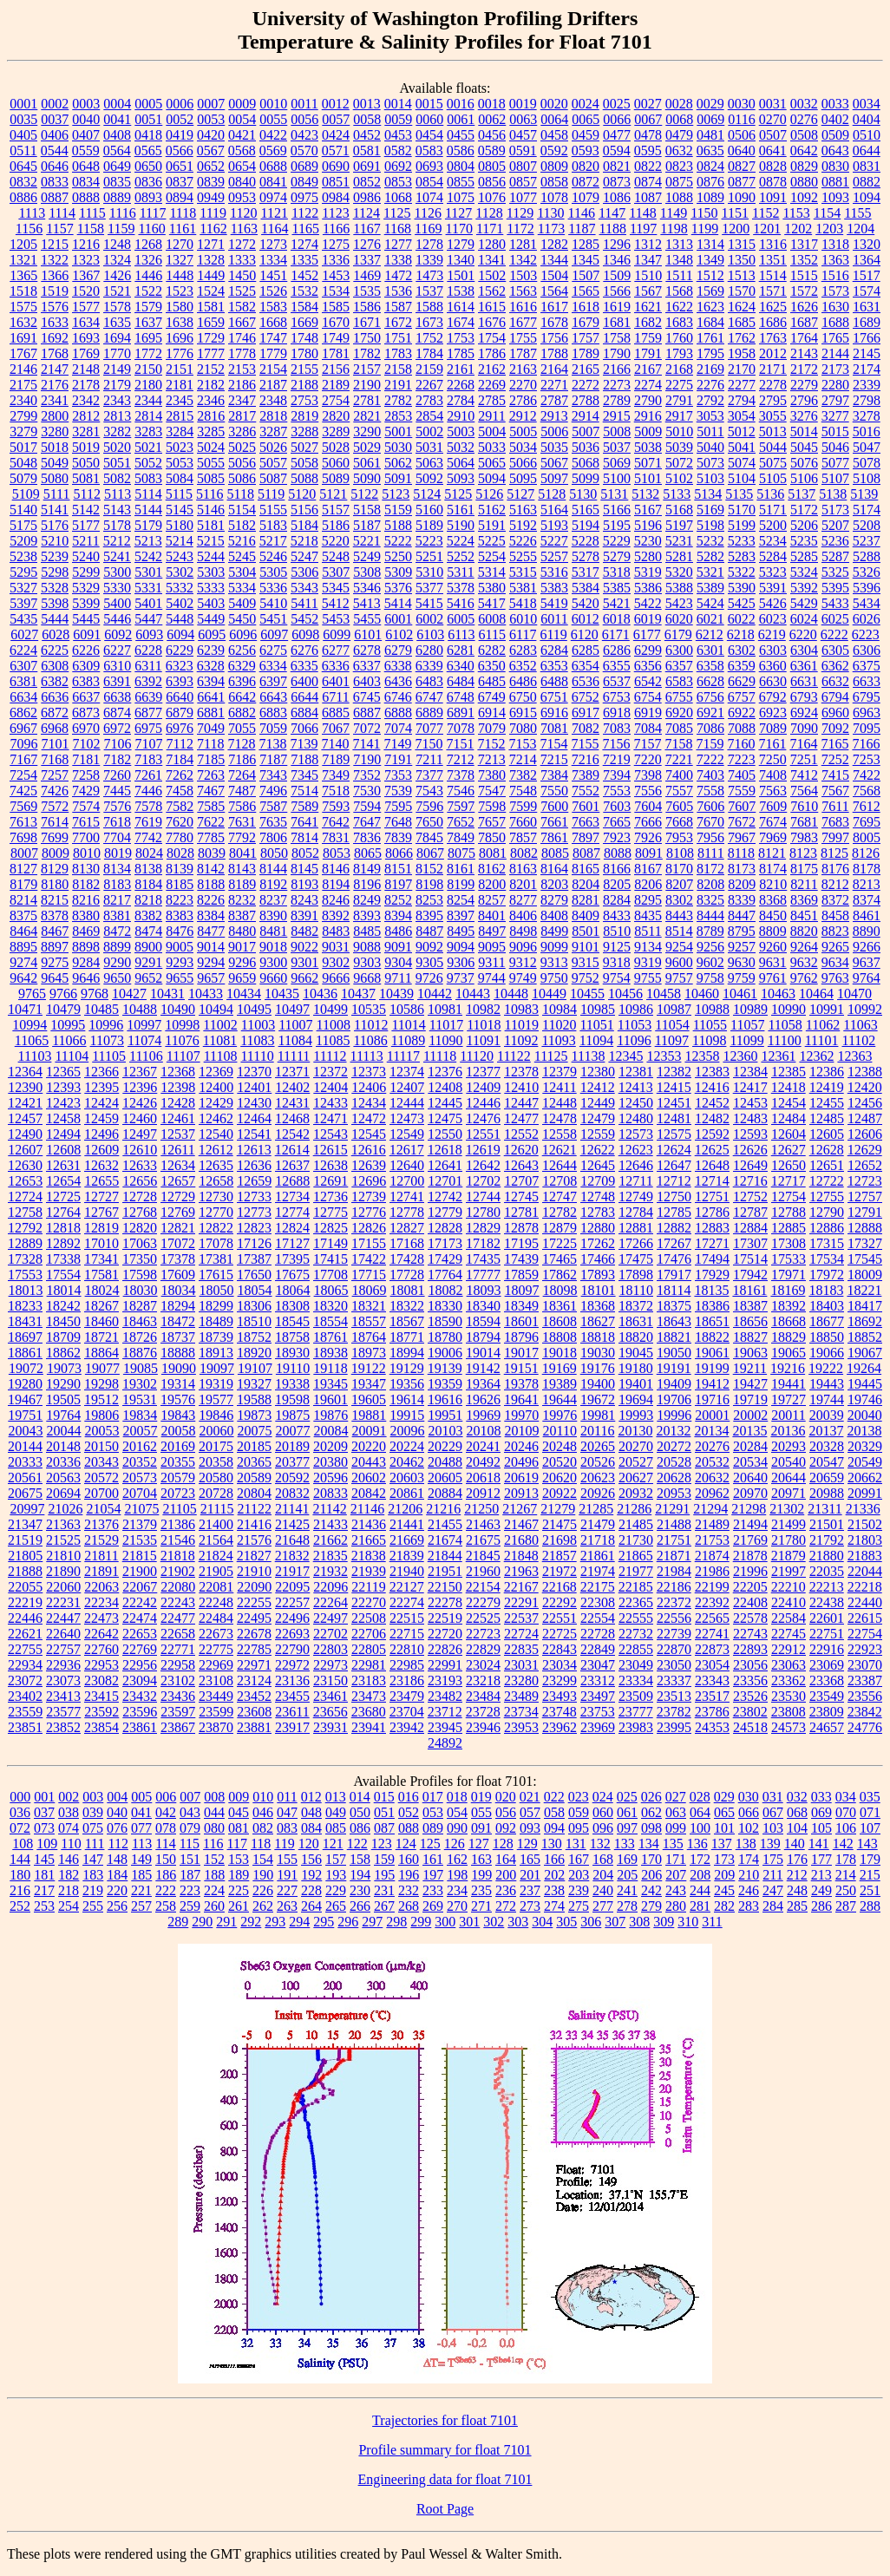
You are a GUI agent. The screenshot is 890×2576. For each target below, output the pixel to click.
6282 (492, 650)
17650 (254, 1274)
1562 (492, 291)
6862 (23, 712)
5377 (429, 587)
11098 (709, 1040)
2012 (773, 353)
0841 (273, 181)
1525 (242, 291)
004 (117, 1796)
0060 (429, 119)
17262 (597, 1243)
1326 (148, 259)
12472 (368, 1118)
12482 (712, 1118)
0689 (304, 166)
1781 (336, 353)
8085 (555, 853)
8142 (211, 868)
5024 (211, 447)
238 (554, 1890)
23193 (445, 1680)
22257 (292, 1602)
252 (20, 1906)
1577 (86, 306)
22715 (406, 1633)
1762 (742, 337)
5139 (864, 494)
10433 (205, 993)
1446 (148, 275)
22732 (635, 1633)
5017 (23, 447)
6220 (803, 634)
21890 (63, 1571)
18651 (712, 1321)
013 (335, 1796)
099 (675, 1828)
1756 (554, 337)
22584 (788, 1618)
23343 (712, 1680)
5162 (492, 509)
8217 (117, 899)
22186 (674, 1586)
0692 (398, 166)
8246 (336, 899)
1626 (804, 306)
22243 (177, 1602)
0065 (585, 119)
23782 (674, 1711)
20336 (63, 1462)
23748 (559, 1711)
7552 (585, 790)
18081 (407, 1290)
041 (141, 1812)
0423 (304, 134)
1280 (492, 244)
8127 (23, 868)
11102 (858, 1040)
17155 (368, 1243)
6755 (679, 697)
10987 (674, 1009)
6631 (804, 681)
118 (261, 1843)
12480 (635, 1118)
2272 (585, 384)
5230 (648, 540)
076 (117, 1828)
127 (478, 1843)
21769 (750, 1540)
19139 (445, 1368)
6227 (117, 650)
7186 (242, 759)
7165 (834, 743)
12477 (521, 1118)
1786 (492, 353)
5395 (835, 587)
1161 (182, 228)
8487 (429, 931)
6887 (367, 712)
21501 (826, 1524)
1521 (117, 291)
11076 (182, 1040)
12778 (406, 1212)
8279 (554, 899)
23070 (864, 1664)
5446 (117, 618)
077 (141, 1828)
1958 (742, 353)
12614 (292, 1149)
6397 (273, 681)
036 (20, 1812)
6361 (804, 665)
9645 (55, 978)
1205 (23, 244)
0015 (429, 103)
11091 (484, 1040)
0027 (648, 103)
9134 (648, 946)
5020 (117, 447)
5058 (304, 462)
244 (700, 1890)
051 (384, 1812)
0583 (429, 150)
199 (481, 1874)
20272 (674, 1446)
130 (551, 1843)
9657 (211, 978)
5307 (336, 572)
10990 (788, 1009)
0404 (866, 119)
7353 (398, 775)
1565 (585, 291)
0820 (585, 166)
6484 (460, 681)
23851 (25, 1727)
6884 (304, 712)
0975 (304, 197)
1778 (242, 353)
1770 (117, 353)
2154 (273, 369)
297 (372, 1921)
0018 (492, 103)
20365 (254, 1462)
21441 (406, 1524)
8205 (617, 884)
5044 (773, 447)
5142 (86, 509)
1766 (866, 337)
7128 (241, 743)
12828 (445, 1227)
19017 (521, 1352)
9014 (211, 946)
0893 (148, 197)
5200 (773, 525)
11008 (333, 1024)
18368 (597, 1305)
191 (287, 1874)
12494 (63, 1134)
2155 (304, 369)
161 (432, 1859)
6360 (773, 665)
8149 (367, 868)
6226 (86, 650)
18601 (521, 1321)
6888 (398, 712)
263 (287, 1906)
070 (845, 1812)
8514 (679, 931)
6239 (211, 650)
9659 (242, 978)
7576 (117, 806)
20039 (826, 1415)
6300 (679, 650)
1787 (523, 353)
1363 (835, 259)
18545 (292, 1321)
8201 (523, 884)
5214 (179, 540)
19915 (406, 1415)
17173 (445, 1243)
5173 (835, 509)
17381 (216, 1259)
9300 (273, 962)
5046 (835, 447)
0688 (273, 166)
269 (432, 1906)
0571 (336, 150)
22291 (521, 1602)
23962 (559, 1727)
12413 (635, 1087)
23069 (826, 1664)
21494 (750, 1524)
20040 (864, 1415)
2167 (648, 369)
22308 (597, 1602)
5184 (304, 525)
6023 (773, 618)
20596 (330, 1477)
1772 (148, 353)
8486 (398, 931)
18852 (864, 1337)
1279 (460, 244)
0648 (86, 166)
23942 (406, 1727)
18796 (521, 1337)
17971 (788, 1274)
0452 (367, 134)
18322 (406, 1305)
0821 (617, 166)
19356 (406, 1383)
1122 (304, 213)
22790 (292, 1649)
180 (20, 1874)
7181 (86, 759)
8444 (710, 915)
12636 (254, 1165)
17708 (330, 1274)
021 (530, 1796)
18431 (25, 1321)
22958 (177, 1664)
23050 (674, 1664)
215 (870, 1874)
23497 (597, 1696)
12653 (25, 1181)
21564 (216, 1540)
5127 (520, 494)
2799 (23, 416)
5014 (804, 431)
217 (44, 1890)
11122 (514, 1056)
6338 (398, 665)
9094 (460, 946)
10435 (282, 993)
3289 (336, 431)
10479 (63, 1009)
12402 (292, 1087)
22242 (139, 1602)
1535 (367, 291)
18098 (560, 1290)
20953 (674, 1493)
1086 (617, 197)
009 (238, 1796)
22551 (559, 1618)
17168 (406, 1243)
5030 (398, 447)
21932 (330, 1571)
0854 (429, 181)
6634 (23, 697)
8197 (398, 884)
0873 (617, 181)
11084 (295, 1040)
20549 (864, 1462)
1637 (148, 322)
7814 (304, 837)
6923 (773, 712)
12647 (674, 1165)
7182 (117, 759)
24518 (750, 1727)
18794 (483, 1337)
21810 (63, 1555)
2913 (554, 416)
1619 (617, 306)
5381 (523, 587)
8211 (803, 884)
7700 (86, 837)
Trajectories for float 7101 (445, 2420)
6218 (741, 634)
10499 (330, 1009)
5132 (645, 494)
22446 (25, 1618)
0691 (367, 166)
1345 (585, 259)
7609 (773, 806)
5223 (429, 540)
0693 (429, 166)
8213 (866, 884)
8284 (617, 899)
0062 (492, 119)
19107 (255, 1368)
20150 (101, 1446)
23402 (25, 1696)
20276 (712, 1446)
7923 (617, 837)
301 (469, 1921)
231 (384, 1890)
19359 (445, 1383)
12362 (816, 1056)
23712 (445, 1711)
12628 (826, 1149)
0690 (336, 166)
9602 (710, 962)
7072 (367, 728)
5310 (429, 572)
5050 (86, 462)
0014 (398, 103)
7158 (678, 743)
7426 (55, 790)
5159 (398, 509)
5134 (708, 494)
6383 (86, 681)
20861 (406, 1493)
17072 (177, 1243)
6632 (835, 681)
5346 (367, 587)
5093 (460, 478)
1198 (673, 228)
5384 (585, 587)
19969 (483, 1415)
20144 (25, 1446)
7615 (86, 821)
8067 (430, 853)
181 (44, 1874)
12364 (25, 1071)
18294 (177, 1305)
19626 (483, 1399)
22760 (101, 1649)
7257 (55, 775)
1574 (866, 291)
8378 (55, 915)
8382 (148, 915)
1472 (398, 275)
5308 (367, 572)
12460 (139, 1118)
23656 (330, 1711)
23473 (368, 1696)
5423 (679, 603)
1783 (398, 353)
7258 (86, 775)
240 (602, 1890)
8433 (617, 915)
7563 (773, 790)
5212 (117, 540)
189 (238, 1874)
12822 (216, 1227)
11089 (408, 1040)
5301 (148, 572)
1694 (117, 337)
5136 (770, 494)
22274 (406, 1602)
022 (554, 1796)
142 (843, 1843)
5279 (617, 556)
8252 (398, 899)
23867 (177, 1727)
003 (92, 1796)
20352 (139, 1462)
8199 (460, 884)
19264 (864, 1368)
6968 (55, 728)
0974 (273, 197)
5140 (23, 509)
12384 (750, 1071)
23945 (445, 1727)
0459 (585, 134)
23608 (254, 1711)
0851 (336, 181)
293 (275, 1921)
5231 (679, 540)
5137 (801, 494)
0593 (585, 150)
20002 (750, 1415)
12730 (216, 1196)
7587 (273, 806)
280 (675, 1906)
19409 (674, 1383)
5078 (866, 462)
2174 (866, 369)
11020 (559, 1024)
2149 (117, 369)
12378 (521, 1071)
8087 (586, 853)
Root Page (445, 2508)
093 (530, 1828)
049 (335, 1812)
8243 (304, 899)
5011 (710, 431)
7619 (148, 821)
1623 (710, 306)
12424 (101, 1102)
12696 (368, 1181)
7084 (648, 728)
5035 (554, 447)
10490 (177, 1009)
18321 (368, 1305)
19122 (368, 1368)
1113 (31, 213)
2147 (55, 369)
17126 (254, 1243)
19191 (674, 1368)
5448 (179, 618)
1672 (398, 322)
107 (870, 1828)
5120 (302, 494)
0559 (86, 150)
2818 (273, 416)
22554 (597, 1618)
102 (748, 1828)
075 (92, 1828)
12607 (25, 1149)
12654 (63, 1181)
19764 (63, 1415)
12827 (406, 1227)
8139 (179, 868)
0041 (117, 119)
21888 (25, 1571)
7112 (180, 743)
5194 (585, 525)
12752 (750, 1196)
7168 (55, 759)
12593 (750, 1134)
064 (700, 1812)
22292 (559, 1602)
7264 (242, 775)
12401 (254, 1087)
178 (845, 1859)
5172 (804, 509)
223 (190, 1890)
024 (602, 1796)
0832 (23, 181)
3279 (23, 431)
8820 (804, 931)
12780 (483, 1212)
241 (627, 1890)
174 (748, 1859)
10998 (182, 1024)
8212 (835, 884)
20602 (368, 1477)
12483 (750, 1118)
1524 (211, 291)
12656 (139, 1181)
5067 (554, 462)
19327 (254, 1383)
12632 (101, 1165)
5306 (304, 572)
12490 (25, 1134)
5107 (835, 478)
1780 (304, 353)
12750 (674, 1196)
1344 (554, 259)
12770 (216, 1212)
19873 (254, 1415)
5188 (398, 525)
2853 (398, 416)
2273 (617, 384)
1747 (273, 337)
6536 (585, 681)
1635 (117, 322)
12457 (25, 1118)
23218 (483, 1680)
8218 (148, 899)
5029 (367, 447)
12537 (177, 1134)
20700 (101, 1493)
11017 (446, 1024)
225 (238, 1890)
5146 (211, 509)
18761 (330, 1337)
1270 (179, 244)
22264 (330, 1602)
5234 (773, 540)
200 (505, 1874)
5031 (429, 447)
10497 (292, 1009)
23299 (559, 1680)
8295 (648, 899)
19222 (825, 1368)
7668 (679, 821)
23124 (254, 1680)
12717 (788, 1181)
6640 (179, 697)
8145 (304, 868)
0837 (179, 181)
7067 (336, 728)
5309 (398, 572)
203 (578, 1874)
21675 (483, 1540)
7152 (491, 743)
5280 (648, 556)
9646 (86, 978)
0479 (679, 134)
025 (627, 1796)
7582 (179, 806)
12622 (597, 1149)
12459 (101, 1118)
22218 (864, 1586)
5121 (333, 494)
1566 (617, 291)
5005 (523, 431)
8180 (55, 884)
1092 (804, 197)
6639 (148, 697)
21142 (329, 1508)
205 (627, 1874)
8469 (86, 931)
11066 (69, 1040)
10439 (396, 993)
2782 (398, 400)
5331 (148, 587)
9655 (179, 978)
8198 (429, 884)
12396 (139, 1087)
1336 (336, 259)
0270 (773, 119)
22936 (63, 1664)
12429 (216, 1102)
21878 (750, 1555)
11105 (109, 1056)
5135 (739, 494)
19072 (26, 1368)
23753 (597, 1711)
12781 (521, 1212)
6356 (648, 665)
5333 (211, 587)
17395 (292, 1259)
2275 (679, 384)
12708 (559, 1181)
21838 (368, 1555)
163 (481, 1859)
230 (360, 1890)
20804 (254, 1493)
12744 (483, 1196)
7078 (460, 728)
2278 (773, 384)
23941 (368, 1727)
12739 (368, 1196)
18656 (750, 1321)
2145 (866, 353)
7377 (429, 775)
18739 (216, 1337)
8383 (179, 915)
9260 (773, 946)
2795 (773, 400)
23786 (712, 1711)
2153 (242, 369)
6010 (523, 618)
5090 (367, 478)
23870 (216, 1727)
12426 (139, 1102)
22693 (292, 1633)
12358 (701, 1056)
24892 (445, 1743)
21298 (748, 1508)
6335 (304, 665)
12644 (559, 1165)
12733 (254, 1196)
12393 (63, 1087)
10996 (105, 1024)
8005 (866, 837)
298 (396, 1921)
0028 (679, 103)
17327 (864, 1243)
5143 (117, 509)
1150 (703, 213)
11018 (484, 1024)
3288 (304, 431)
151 (190, 1859)
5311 (460, 572)
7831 (336, 837)
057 (530, 1812)
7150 (428, 743)
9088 (367, 946)
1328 (211, 259)
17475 (635, 1259)
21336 (863, 1508)
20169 (177, 1446)
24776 (864, 1727)
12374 (406, 1071)
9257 (742, 946)
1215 (55, 244)
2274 (648, 384)
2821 (367, 416)
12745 (521, 1196)
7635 (273, 821)
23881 (254, 1727)
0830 (835, 166)
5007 (585, 431)
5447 (148, 618)
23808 (788, 1711)
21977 (635, 1571)
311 (712, 1921)
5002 (429, 431)
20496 (521, 1462)
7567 (835, 790)
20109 (522, 1430)
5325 (835, 572)
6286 (617, 650)
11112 (329, 1056)
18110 (636, 1290)
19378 (521, 1383)
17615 (216, 1274)
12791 (864, 1212)
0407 (86, 134)
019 (481, 1796)
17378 (177, 1259)
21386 (177, 1524)
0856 (492, 181)
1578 (117, 306)
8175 (804, 868)
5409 (242, 603)
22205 (750, 1586)
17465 (559, 1259)
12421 (25, 1102)
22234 (101, 1602)
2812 (86, 416)
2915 (617, 416)
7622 (211, 821)
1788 (554, 353)
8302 (679, 899)
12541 (254, 1134)
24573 (788, 1727)
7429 (86, 790)
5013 (773, 431)
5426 (773, 603)
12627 (788, 1149)
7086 (710, 728)
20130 (635, 1430)
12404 (330, 1087)
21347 (25, 1524)
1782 (367, 353)
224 (214, 1890)
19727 (788, 1399)
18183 (825, 1290)
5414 (398, 603)
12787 (750, 1212)
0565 (148, 150)
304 (542, 1921)
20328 (826, 1446)
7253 (866, 759)
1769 (86, 353)
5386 (648, 587)
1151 (735, 213)
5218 (304, 540)
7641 (304, 821)
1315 (742, 244)
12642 (483, 1165)
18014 (64, 1290)
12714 (712, 1181)
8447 (742, 915)
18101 (598, 1290)
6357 (679, 665)
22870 (674, 1649)
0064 (554, 119)
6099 (336, 634)
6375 (866, 665)
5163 (523, 509)
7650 (429, 821)
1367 (86, 275)
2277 (742, 384)
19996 (674, 1415)
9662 (304, 978)
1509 (617, 275)
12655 (101, 1181)
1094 (866, 197)
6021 (710, 618)
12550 (445, 1134)
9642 (23, 978)
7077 (429, 728)
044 (214, 1812)
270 (457, 1906)
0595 (648, 150)
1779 (273, 353)
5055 (211, 462)
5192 (523, 525)
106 (845, 1828)
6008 (492, 618)
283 (748, 1906)
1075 (460, 197)
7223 (742, 759)
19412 (712, 1383)
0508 (804, 134)
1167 (366, 228)
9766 (63, 993)
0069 (710, 119)
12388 (864, 1071)
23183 (368, 1680)
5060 (336, 462)
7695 (866, 821)
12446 (483, 1102)
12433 (330, 1102)
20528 (674, 1462)
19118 (330, 1368)
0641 (773, 150)
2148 (86, 369)
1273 (273, 244)
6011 (553, 618)
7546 (460, 790)
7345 (304, 775)
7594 (367, 806)
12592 (712, 1134)
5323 (773, 572)
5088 (304, 478)
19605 (368, 1399)
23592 (101, 1711)
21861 (597, 1555)
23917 (292, 1727)
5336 (273, 587)
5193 (554, 525)
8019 (118, 853)
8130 (86, 868)
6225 (55, 650)
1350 (742, 259)
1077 (523, 197)
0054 (242, 119)
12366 (101, 1071)
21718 (597, 1540)
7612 (866, 806)
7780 (179, 837)
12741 (406, 1196)
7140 (335, 743)
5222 (398, 540)
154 (262, 1859)
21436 (368, 1524)
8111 (710, 853)
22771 (177, 1649)
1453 (336, 275)
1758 (617, 337)
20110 (560, 1430)
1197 (643, 228)
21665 (368, 1540)
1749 (336, 337)
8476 (179, 931)
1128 (488, 213)
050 (360, 1812)
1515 (804, 275)
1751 (398, 337)
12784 (635, 1212)
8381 (117, 915)
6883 (273, 712)
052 (408, 1812)
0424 (336, 134)
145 (44, 1859)
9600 (679, 962)
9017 (242, 946)
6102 (399, 634)
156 (311, 1859)
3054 (742, 416)
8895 (23, 946)
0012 (336, 103)
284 (772, 1906)
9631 (773, 962)
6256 (242, 650)
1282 (554, 244)
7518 (336, 790)
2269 (492, 384)
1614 (460, 306)
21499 (788, 1524)
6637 (86, 697)
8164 (554, 868)
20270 (635, 1446)
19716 (712, 1399)
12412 (597, 1087)
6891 (460, 712)
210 (748, 1874)
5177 (86, 525)
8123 (803, 853)
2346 (211, 400)
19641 (521, 1399)
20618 (483, 1477)
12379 (559, 1071)
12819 (101, 1227)
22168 (559, 1586)
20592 (292, 1477)
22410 (788, 1602)
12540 (216, 1134)
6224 (23, 650)
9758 (710, 978)
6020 (679, 618)
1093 (835, 197)
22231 (63, 1602)
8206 (648, 884)
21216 (443, 1508)
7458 (179, 790)
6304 (804, 650)
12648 (712, 1165)
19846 (216, 1415)
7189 (336, 759)
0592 (554, 150)
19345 (330, 1383)
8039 (212, 853)
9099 (554, 946)
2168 (679, 369)
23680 (368, 1711)
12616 (368, 1149)
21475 (559, 1524)
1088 (679, 197)
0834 (86, 181)
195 (384, 1874)
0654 (242, 166)
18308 (292, 1305)
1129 (520, 213)
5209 (23, 540)
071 (870, 1812)
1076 (492, 197)
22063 (101, 1586)
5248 (336, 556)
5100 (617, 478)
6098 (305, 634)
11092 (521, 1040)
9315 (585, 962)
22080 (177, 1586)
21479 (597, 1524)
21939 (368, 1571)
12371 (292, 1071)
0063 (523, 119)
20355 (177, 1462)
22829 (483, 1649)
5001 (398, 431)
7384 (554, 775)
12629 (864, 1149)
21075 (141, 1508)
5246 (273, 556)
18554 (330, 1321)
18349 (521, 1305)
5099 (585, 478)
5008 (617, 431)
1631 (866, 306)
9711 (397, 978)
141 (818, 1843)
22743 (750, 1633)
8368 (773, 899)
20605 (445, 1477)
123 (381, 1843)
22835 (521, 1649)
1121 (273, 213)
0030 (742, 103)
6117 (522, 634)
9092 (429, 946)
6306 (866, 650)
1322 (55, 259)
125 (430, 1843)
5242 (148, 556)
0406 (55, 134)
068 (797, 1812)
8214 (23, 899)
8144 (273, 868)
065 (724, 1812)
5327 (23, 587)
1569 (710, 291)
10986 (635, 1009)
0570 (304, 150)
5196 (648, 525)
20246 (521, 1446)
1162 (213, 228)
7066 (304, 728)
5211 (85, 540)
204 (602, 1874)
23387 (864, 1680)
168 (602, 1859)
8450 (773, 915)
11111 (294, 1056)
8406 (523, 915)
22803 (330, 1649)
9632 (804, 962)
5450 (242, 618)
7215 (554, 759)
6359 (742, 665)
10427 (129, 993)
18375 (674, 1305)
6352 (523, 665)
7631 (242, 821)
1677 (523, 322)
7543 (429, 790)
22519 (445, 1618)
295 (323, 1921)
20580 (216, 1477)
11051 (596, 1024)
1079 (585, 197)
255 (92, 1906)
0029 (710, 103)
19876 (330, 1415)
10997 (144, 1024)
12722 (826, 1181)
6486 (523, 681)
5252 (460, 556)
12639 (368, 1165)
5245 (242, 556)
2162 (492, 369)
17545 (864, 1259)
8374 (866, 899)
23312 (597, 1680)
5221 (367, 540)
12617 (406, 1149)
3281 (86, 431)
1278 (429, 244)
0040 (86, 119)
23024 (483, 1664)
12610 (139, 1149)
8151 (398, 868)
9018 (273, 946)
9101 (585, 946)
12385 (788, 1071)
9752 (585, 978)
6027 (24, 634)
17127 (292, 1243)
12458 (63, 1118)
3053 (710, 416)
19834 (139, 1415)
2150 (148, 369)
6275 (273, 650)
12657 (177, 1181)
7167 (23, 759)
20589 (254, 1477)
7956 (710, 837)
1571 (773, 291)
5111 (56, 494)
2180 (148, 384)
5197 (679, 525)
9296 (242, 962)
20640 (750, 1477)
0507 (773, 134)
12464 (254, 1118)
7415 (835, 775)
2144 (835, 353)
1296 (617, 244)
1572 (804, 291)
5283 (742, 556)
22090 (254, 1586)
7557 (679, 790)
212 (797, 1874)
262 (262, 1906)
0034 (866, 103)
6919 (648, 712)
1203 (829, 228)
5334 (242, 587)
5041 (742, 447)
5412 (336, 603)
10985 (597, 1009)
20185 (254, 1446)
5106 (804, 478)
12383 (712, 1071)
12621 (559, 1149)
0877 (742, 181)
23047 (597, 1664)
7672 (742, 821)
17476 (674, 1259)
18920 (254, 1352)
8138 (148, 868)
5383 (554, 587)
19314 (177, 1383)
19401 (635, 1383)
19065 (788, 1352)
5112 (86, 494)
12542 (292, 1134)
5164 (554, 509)
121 (333, 1843)
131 (576, 1843)
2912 (523, 416)
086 (360, 1828)
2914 (585, 416)
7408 (773, 775)
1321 (23, 259)
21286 (634, 1508)
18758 (292, 1337)
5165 (585, 509)
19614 (406, 1399)
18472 (177, 1321)
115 (190, 1843)
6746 (398, 697)
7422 (866, 775)
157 (335, 1859)
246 (748, 1890)
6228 (148, 650)
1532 (304, 291)
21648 (292, 1540)
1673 (429, 322)
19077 (102, 1368)
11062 (823, 1024)
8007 (24, 853)
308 (639, 1921)
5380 (492, 587)
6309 (86, 665)
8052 (305, 853)
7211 (429, 759)
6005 (460, 618)
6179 (678, 634)
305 (566, 1921)
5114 (147, 494)
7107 (149, 743)
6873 (86, 712)
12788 (788, 1212)
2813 (117, 416)
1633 (55, 322)
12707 (521, 1181)
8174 (773, 868)
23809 (826, 1711)
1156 (29, 228)
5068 (585, 462)
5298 (55, 572)
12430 (254, 1102)
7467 (211, 790)
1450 (242, 275)
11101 (822, 1040)
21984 (674, 1571)
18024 (102, 1290)
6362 (835, 665)
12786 (712, 1212)
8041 (243, 853)
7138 (272, 743)
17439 (521, 1259)
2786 (523, 400)
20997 (27, 1508)
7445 (117, 790)
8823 (835, 931)
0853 (398, 181)
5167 (648, 509)
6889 (429, 712)
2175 (23, 384)
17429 (445, 1259)
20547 (826, 1462)
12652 (864, 1165)
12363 (854, 1056)
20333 (25, 1462)
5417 (492, 603)
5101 (648, 478)
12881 (635, 1227)
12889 (25, 1243)
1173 (551, 228)
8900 (148, 946)
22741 (712, 1633)
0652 (211, 166)
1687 (804, 322)
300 (445, 1921)
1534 (336, 291)
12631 (63, 1165)
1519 (55, 291)
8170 (679, 868)
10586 (406, 1009)
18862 (63, 1352)
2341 (55, 400)
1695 (148, 337)
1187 (581, 228)
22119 (368, 1586)
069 (821, 1812)
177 (821, 1859)
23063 (788, 1664)
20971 (788, 1493)
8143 (242, 868)
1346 (617, 259)
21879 (788, 1555)
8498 (523, 931)
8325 (710, 899)
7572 (55, 806)
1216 (86, 244)
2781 (367, 400)
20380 (330, 1462)
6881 (211, 712)
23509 (635, 1696)
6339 (429, 665)
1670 (336, 322)
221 (141, 1890)
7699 (55, 837)
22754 (864, 1633)
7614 (55, 821)
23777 (635, 1711)
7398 (648, 775)
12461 (177, 1118)
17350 (139, 1259)
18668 (788, 1321)
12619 (483, 1149)
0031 (773, 103)
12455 (826, 1102)
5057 (273, 462)
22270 (368, 1602)
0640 (742, 150)
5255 (523, 556)
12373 (368, 1071)
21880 (826, 1555)
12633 (139, 1165)
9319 (648, 962)
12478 (559, 1118)
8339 (742, 899)
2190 (367, 384)
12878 (521, 1227)
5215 (211, 540)
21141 (292, 1508)
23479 (406, 1696)
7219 (617, 759)
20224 (406, 1446)
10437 (358, 993)
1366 (55, 275)
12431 (292, 1102)
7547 (492, 790)
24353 (712, 1727)
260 (214, 1906)
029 (724, 1796)
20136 (787, 1430)
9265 (835, 946)
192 (311, 1874)
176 (797, 1859)
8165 (585, 868)
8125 (834, 853)
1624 (742, 306)
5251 (429, 556)
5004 (492, 431)
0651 (179, 166)
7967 (742, 837)
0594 (617, 150)
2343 (117, 400)
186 (165, 1874)
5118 (240, 494)
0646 (55, 166)
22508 (368, 1618)
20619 (521, 1477)
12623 (635, 1149)
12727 (101, 1196)
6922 (742, 712)
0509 (835, 134)
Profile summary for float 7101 (444, 2449)
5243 (179, 556)
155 (287, 1859)
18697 (25, 1337)
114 (165, 1843)
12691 (330, 1181)
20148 (63, 1446)
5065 (492, 462)
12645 (597, 1165)
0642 (804, 150)
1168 (397, 228)
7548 (523, 790)
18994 (406, 1352)
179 (870, 1859)
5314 (492, 572)
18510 (254, 1321)
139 (770, 1843)
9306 (460, 962)
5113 (117, 494)
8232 (242, 899)
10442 (434, 993)
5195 (617, 525)
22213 (826, 1586)
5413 (367, 603)
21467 (521, 1524)
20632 (712, 1477)
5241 (117, 556)
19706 (674, 1399)
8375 (23, 915)
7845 (429, 837)
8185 (179, 884)
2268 (460, 384)
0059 (398, 119)
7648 (398, 821)
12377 (483, 1071)
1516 (835, 275)
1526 (273, 291)
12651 (826, 1165)
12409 (483, 1087)
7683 (835, 821)
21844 (445, 1555)
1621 (648, 306)
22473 (101, 1618)
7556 (648, 790)
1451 (273, 275)
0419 (179, 134)
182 (68, 1874)
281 (700, 1906)
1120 (243, 213)
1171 (489, 228)
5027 (304, 447)
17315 (826, 1243)
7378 (460, 775)
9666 (336, 978)
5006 (554, 431)
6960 (835, 712)
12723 (864, 1181)
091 (481, 1828)
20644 (788, 1477)
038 (68, 1812)
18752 (254, 1337)
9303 (367, 962)
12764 (63, 1212)
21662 (330, 1540)
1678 (554, 322)
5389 (710, 587)
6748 (460, 697)
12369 (216, 1071)
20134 (711, 1430)
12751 (712, 1196)
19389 (559, 1383)
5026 (273, 447)
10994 (29, 1024)
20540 (788, 1462)
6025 (835, 618)
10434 (243, 993)
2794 (742, 400)
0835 (117, 181)
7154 (553, 743)
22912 (788, 1649)
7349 (336, 775)
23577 (63, 1711)
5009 (648, 431)
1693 (86, 337)
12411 (559, 1087)
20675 (25, 1493)
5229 (617, 540)
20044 (64, 1430)
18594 (483, 1321)
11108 (221, 1056)
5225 (492, 540)
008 (214, 1796)
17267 (674, 1243)
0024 (585, 103)
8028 (180, 853)
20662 (864, 1477)
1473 (429, 275)
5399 (86, 603)
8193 (304, 884)
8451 (804, 915)
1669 (304, 322)
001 (44, 1796)
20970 (750, 1493)
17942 (750, 1274)
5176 (55, 525)
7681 (804, 821)
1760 (679, 337)
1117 (153, 213)
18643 (674, 1321)
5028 (336, 447)
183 (92, 1874)
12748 (597, 1196)
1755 (523, 337)
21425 (292, 1524)
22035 (826, 1571)
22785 (254, 1649)
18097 (522, 1290)
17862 (559, 1274)
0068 (679, 119)
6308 (55, 665)
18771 (406, 1337)
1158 (90, 228)
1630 (835, 306)
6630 (773, 681)
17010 (101, 1243)
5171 (773, 509)
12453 (750, 1102)
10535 (368, 1009)
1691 (23, 337)
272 (505, 1906)
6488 (554, 681)
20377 (292, 1462)
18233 (25, 1305)
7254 (23, 775)
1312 (648, 244)
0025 (617, 103)
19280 (25, 1383)
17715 (368, 1274)
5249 (367, 556)
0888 (86, 197)
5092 (429, 478)
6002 (429, 618)
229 (335, 1890)
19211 (750, 1368)
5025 (242, 447)
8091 (649, 853)
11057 (747, 1024)
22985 (406, 1664)
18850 (826, 1337)
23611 (292, 1711)
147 (92, 1859)
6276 (304, 650)
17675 (292, 1274)
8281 (585, 899)
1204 (860, 228)
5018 (55, 447)
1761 (710, 337)
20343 (101, 1462)
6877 (148, 712)
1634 (86, 322)
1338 (398, 259)
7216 (585, 759)
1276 (367, 244)
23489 (521, 1696)
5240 (86, 556)
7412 (804, 775)
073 (44, 1828)
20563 (63, 1477)
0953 (242, 197)
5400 (117, 603)
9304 (398, 962)
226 (262, 1890)
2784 (460, 400)
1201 (767, 228)
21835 (330, 1555)
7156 (616, 743)
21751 (674, 1540)
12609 (101, 1149)
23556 (864, 1696)
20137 (825, 1430)
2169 (710, 369)
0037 (55, 119)
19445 (864, 1383)
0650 (148, 166)
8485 (367, 931)
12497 (139, 1134)
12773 (254, 1212)
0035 (23, 119)
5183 (273, 525)
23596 (139, 1711)
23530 (788, 1696)
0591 (523, 150)
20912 (483, 1493)
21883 (864, 1555)
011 (287, 1796)
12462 (216, 1118)
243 (675, 1890)
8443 (679, 915)
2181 (179, 384)
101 (724, 1828)
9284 (86, 962)
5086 (242, 478)
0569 (273, 150)
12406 (368, 1087)
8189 (242, 884)
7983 (804, 837)
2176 (55, 384)
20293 (788, 1446)
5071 (648, 462)
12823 (254, 1227)
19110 (293, 1368)
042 (165, 1812)
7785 (211, 837)
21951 (445, 1571)
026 (651, 1796)
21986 (712, 1571)
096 (602, 1828)
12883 (712, 1227)
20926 (597, 1493)
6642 (242, 697)
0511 (23, 150)
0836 (148, 181)
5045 (804, 447)
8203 (554, 884)
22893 (750, 1649)
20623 (597, 1477)
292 (250, 1921)
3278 (866, 416)
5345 (336, 587)
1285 (585, 244)
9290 (117, 962)
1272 (242, 244)
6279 (398, 650)
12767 (101, 1212)
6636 (55, 697)
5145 (179, 509)
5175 (23, 525)
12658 (216, 1181)
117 (237, 1843)
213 (821, 1874)
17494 (712, 1259)
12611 (177, 1149)
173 (724, 1859)
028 (700, 1796)
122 (357, 1843)
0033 (835, 103)
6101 (368, 634)
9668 (367, 978)
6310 (117, 665)
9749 (523, 978)
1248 (117, 244)
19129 (406, 1368)
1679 (585, 322)
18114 (673, 1290)
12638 (330, 1165)
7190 (367, 759)
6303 (773, 650)
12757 (864, 1196)
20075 (255, 1430)
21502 (864, 1524)
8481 (273, 931)
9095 (492, 946)
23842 (864, 1711)
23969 (597, 1727)
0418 (148, 134)
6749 (492, 697)
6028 (55, 634)
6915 (523, 712)
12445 (445, 1102)
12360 (740, 1056)
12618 (445, 1149)
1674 (460, 322)
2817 (242, 416)
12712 (674, 1181)
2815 (179, 416)
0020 (554, 103)
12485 (826, 1118)
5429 (804, 603)
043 (190, 1812)
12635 (216, 1165)
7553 (617, 790)
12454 (788, 1102)
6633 (866, 681)
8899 (117, 946)
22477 (177, 1618)
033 (821, 1796)
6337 (367, 665)
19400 (597, 1383)
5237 (866, 540)
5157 (336, 509)
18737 (177, 1337)
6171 (616, 634)
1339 (429, 259)
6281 (460, 650)
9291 (148, 962)
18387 (750, 1305)
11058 (785, 1024)
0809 (554, 166)
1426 (117, 275)
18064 (293, 1290)
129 (527, 1843)
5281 (679, 556)
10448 (511, 993)
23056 (750, 1664)
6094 (180, 634)
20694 (63, 1493)
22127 (406, 1586)
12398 (177, 1087)
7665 (617, 821)
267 (384, 1906)
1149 (673, 213)
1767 (23, 353)
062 (651, 1812)
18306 (254, 1305)
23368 (826, 1680)
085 (335, 1828)
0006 (179, 103)
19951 (445, 1415)
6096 (243, 634)
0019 (523, 103)
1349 (710, 259)
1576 (55, 306)
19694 (635, 1399)
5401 (148, 603)
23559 (25, 1711)
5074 (742, 462)
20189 (292, 1446)
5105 (773, 478)
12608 (63, 1149)
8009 (55, 853)
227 (287, 1890)
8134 (117, 868)
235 (481, 1890)
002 (68, 1796)
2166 (617, 369)
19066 (826, 1352)
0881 (835, 181)
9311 (491, 962)
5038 (648, 447)
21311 (824, 1508)
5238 (23, 556)
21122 (255, 1508)
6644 (304, 697)
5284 (773, 556)
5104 (742, 478)
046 (262, 1812)
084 (311, 1828)
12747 (559, 1196)
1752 (429, 337)
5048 (23, 462)
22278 (445, 1602)
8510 (617, 931)
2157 (367, 369)
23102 (177, 1680)
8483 (336, 931)
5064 (460, 462)
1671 (367, 322)
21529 (101, 1540)
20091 (369, 1430)
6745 (367, 697)
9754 (617, 978)
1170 (459, 228)
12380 (597, 1071)
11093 (558, 1040)
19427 (750, 1383)
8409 (585, 915)
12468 (292, 1118)
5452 (304, 618)
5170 (742, 509)
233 (432, 1890)
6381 (23, 681)
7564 (804, 790)
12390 (25, 1087)
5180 (179, 525)
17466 (597, 1259)
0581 (367, 150)
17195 (521, 1243)
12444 (406, 1102)
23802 (750, 1711)
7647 (367, 821)
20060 (217, 1430)
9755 (648, 978)
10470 (854, 993)
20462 (406, 1462)
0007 (211, 103)
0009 (242, 103)
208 (700, 1874)
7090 (804, 728)
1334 (273, 259)
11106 (146, 1056)
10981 (445, 1009)
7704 (117, 837)
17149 (330, 1243)
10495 (254, 1009)
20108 (484, 1430)
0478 (648, 134)
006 (165, 1796)
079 (190, 1828)
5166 (617, 509)
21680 (521, 1540)
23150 (330, 1680)
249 (821, 1890)
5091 (398, 478)
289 (177, 1921)
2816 (211, 416)
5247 (304, 556)
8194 (336, 884)
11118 (439, 1056)
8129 (55, 868)
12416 (712, 1087)
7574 (86, 806)
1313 (679, 244)
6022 (742, 618)
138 (746, 1843)
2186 (242, 384)
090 (457, 1828)
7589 (304, 806)
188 (214, 1874)
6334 (273, 665)
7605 (679, 806)
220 (117, 1890)
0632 (679, 150)
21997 (788, 1571)
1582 (242, 306)
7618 (117, 821)
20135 (749, 1430)
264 (311, 1906)
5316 (554, 572)
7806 (273, 837)
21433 (330, 1524)
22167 (521, 1586)
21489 (712, 1524)
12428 (177, 1102)
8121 (772, 853)
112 (118, 1843)
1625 (773, 306)
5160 (429, 509)
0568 (242, 150)
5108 (866, 478)
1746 (242, 337)
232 (408, 1890)
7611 (834, 806)
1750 (367, 337)
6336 (336, 665)
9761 (773, 978)
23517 (712, 1696)
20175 (216, 1446)
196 (408, 1874)
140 (794, 1843)
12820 (139, 1227)
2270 (523, 384)
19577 (216, 1399)
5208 (866, 525)
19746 (864, 1399)
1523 (179, 291)
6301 (710, 650)
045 (238, 1812)
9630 (742, 962)
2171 (773, 369)
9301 (304, 962)
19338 (292, 1383)
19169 (559, 1368)
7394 (617, 775)
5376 (398, 587)
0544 (55, 150)
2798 (866, 400)
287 (845, 1906)
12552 (521, 1134)
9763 (835, 978)
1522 (148, 291)
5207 (835, 525)
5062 (398, 462)
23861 (139, 1727)
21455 (445, 1524)
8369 (804, 899)
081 (238, 1828)
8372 (835, 899)
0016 (460, 103)
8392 (336, 915)
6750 (523, 697)
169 (627, 1859)
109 (46, 1843)
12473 (406, 1118)
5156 (304, 509)
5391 (773, 587)
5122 (364, 494)
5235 (804, 540)
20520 (559, 1462)
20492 (483, 1462)
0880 (804, 181)
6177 (647, 634)
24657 (826, 1727)
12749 (635, 1196)
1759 (648, 337)
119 (284, 1843)
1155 (857, 213)
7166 (866, 743)
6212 (709, 634)
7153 (522, 743)
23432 (139, 1696)
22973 (330, 1664)
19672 (597, 1399)
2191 (398, 384)
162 (457, 1859)
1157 (59, 228)
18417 (864, 1305)
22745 (788, 1633)
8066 (399, 853)
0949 (211, 197)
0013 (367, 103)
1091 (773, 197)
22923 (864, 1649)
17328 (25, 1259)
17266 (635, 1243)
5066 (523, 462)
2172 (804, 369)
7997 (835, 837)
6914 (492, 712)
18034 (178, 1290)
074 (68, 1828)
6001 (398, 618)
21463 (483, 1524)
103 (772, 1828)
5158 (367, 509)
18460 (101, 1321)
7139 (303, 743)
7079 (492, 728)
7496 (273, 790)
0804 (460, 166)
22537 (521, 1618)
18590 (445, 1321)
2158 (398, 369)
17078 (216, 1243)
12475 (445, 1118)
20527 (635, 1462)
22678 (254, 1633)
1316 (773, 244)
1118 (182, 213)
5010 (679, 431)
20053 (102, 1430)
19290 (63, 1383)
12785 (674, 1212)
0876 (710, 181)
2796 (804, 400)
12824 (292, 1227)
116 (213, 1843)
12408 (445, 1087)
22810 (406, 1649)
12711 (635, 1181)
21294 (710, 1508)
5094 (492, 478)
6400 (304, 681)
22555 (635, 1618)
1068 (398, 197)
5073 (710, 462)
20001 (712, 1415)
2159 (429, 369)
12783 (597, 1212)
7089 (773, 728)
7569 (23, 806)
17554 (63, 1274)
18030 (140, 1290)
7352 (367, 775)
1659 (211, 322)
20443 (368, 1462)
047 (287, 1812)
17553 (25, 1274)
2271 (554, 384)
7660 (523, 821)
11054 (672, 1024)
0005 (148, 103)
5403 (211, 603)
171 (675, 1859)
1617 (554, 306)
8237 (273, 899)
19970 (521, 1415)
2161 (460, 369)
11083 (257, 1040)
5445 (86, 618)
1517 (866, 275)
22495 (254, 1618)
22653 (139, 1633)
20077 (293, 1430)
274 (554, 1906)
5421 (617, 603)
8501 (585, 931)
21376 (101, 1524)
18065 (331, 1290)
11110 (256, 1056)
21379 (139, 1524)
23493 (559, 1696)
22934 (25, 1664)
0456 (492, 134)
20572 (101, 1477)
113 (142, 1843)
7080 (523, 728)
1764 (804, 337)
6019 (648, 618)
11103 (35, 1056)
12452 (712, 1102)
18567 (406, 1321)
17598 (139, 1274)
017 (432, 1796)
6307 (23, 665)
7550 (554, 790)
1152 (765, 213)
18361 (559, 1305)
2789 (617, 400)
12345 (625, 1056)
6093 (149, 634)
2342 (86, 400)
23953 (521, 1727)
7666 (648, 821)
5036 (585, 447)
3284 (179, 431)
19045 (635, 1352)
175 (772, 1859)
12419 (826, 1087)
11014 (408, 1024)
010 (262, 1796)
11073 (107, 1040)
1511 (678, 275)
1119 (213, 213)
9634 (835, 962)
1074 (429, 197)
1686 (773, 322)
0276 (804, 119)
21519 (25, 1540)
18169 (787, 1290)
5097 (554, 478)
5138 (833, 494)
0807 (523, 166)
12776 (368, 1212)
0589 (492, 150)
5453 (336, 618)
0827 (742, 166)
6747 (429, 697)
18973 (368, 1352)
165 (530, 1859)
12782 (559, 1212)
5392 (804, 587)
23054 (712, 1664)
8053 (336, 853)
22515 (406, 1618)
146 (68, 1859)
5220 (336, 540)
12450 (635, 1102)
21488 (674, 1524)
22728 (597, 1633)
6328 (211, 665)
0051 (148, 119)
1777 (211, 353)
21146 (367, 1508)
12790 (826, 1212)
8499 (554, 931)
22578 (750, 1618)
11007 (295, 1024)
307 (615, 1921)
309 (663, 1921)
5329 (86, 587)
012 (311, 1796)
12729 (177, 1196)
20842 (368, 1493)
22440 (864, 1602)
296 (347, 1921)
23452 (254, 1696)
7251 (804, 759)
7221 (679, 759)
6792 (773, 697)
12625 (712, 1149)
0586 (460, 150)
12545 (368, 1134)
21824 (216, 1555)
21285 (596, 1508)
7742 (148, 837)
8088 (618, 853)
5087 (273, 478)
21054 (103, 1508)
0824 (710, 166)
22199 (712, 1586)
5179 (148, 525)
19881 (368, 1415)
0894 (179, 197)
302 (493, 1921)
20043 (26, 1430)
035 (870, 1796)
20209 (330, 1446)
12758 (25, 1212)
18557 (368, 1321)
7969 (773, 837)
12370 (254, 1071)
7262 (179, 775)
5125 (458, 494)
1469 (367, 275)
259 (190, 1906)
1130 (550, 213)
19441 (788, 1383)
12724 (25, 1196)
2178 (86, 384)
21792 (826, 1540)
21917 (292, 1571)
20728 (216, 1493)
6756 (710, 697)
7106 (118, 743)
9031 (336, 946)
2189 (336, 384)
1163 (244, 228)
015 (384, 1796)
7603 (617, 806)
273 (530, 1906)
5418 (523, 603)
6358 (710, 665)
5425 (742, 603)
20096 (407, 1430)
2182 (211, 384)
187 (190, 1874)
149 (141, 1859)
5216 (242, 540)
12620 (521, 1149)
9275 (55, 962)
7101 (55, 743)
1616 (523, 306)
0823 (679, 166)
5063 (429, 462)
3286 (242, 431)
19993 (635, 1415)
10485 (101, 1009)
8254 (460, 899)
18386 (712, 1305)
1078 (554, 197)
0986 (367, 197)
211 (772, 1874)
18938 (330, 1352)
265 (335, 1906)
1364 (866, 259)
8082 (524, 853)
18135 (711, 1290)
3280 (55, 431)
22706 (368, 1633)
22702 (330, 1633)
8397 (460, 915)
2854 (429, 416)
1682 (648, 322)
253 (44, 1906)
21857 (559, 1555)
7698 (23, 837)
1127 (458, 213)
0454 (429, 134)
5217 (273, 540)
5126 (489, 494)
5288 (866, 556)
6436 (398, 681)
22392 (712, 1602)
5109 (26, 494)
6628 (710, 681)
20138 (864, 1430)
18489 (216, 1321)
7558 (710, 790)
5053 (179, 462)
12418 (788, 1087)
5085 (211, 478)
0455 (460, 134)
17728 (406, 1274)
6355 (617, 665)
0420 (211, 134)
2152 (211, 369)
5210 (55, 540)
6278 (367, 650)
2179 (117, 384)
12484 (788, 1118)
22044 (864, 1571)
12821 (177, 1227)
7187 (273, 759)
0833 (55, 181)
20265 (597, 1446)
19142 (483, 1368)
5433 (835, 603)
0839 (211, 181)
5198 (710, 525)
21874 (712, 1555)
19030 (597, 1352)
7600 (554, 806)
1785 (460, 353)
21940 (406, 1571)
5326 (866, 572)
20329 (864, 1446)
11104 (71, 1056)
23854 (101, 1727)
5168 (679, 509)
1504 (554, 275)
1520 (86, 291)
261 (238, 1906)
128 (503, 1843)
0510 (866, 134)
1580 (179, 306)
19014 (483, 1352)
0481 (710, 134)
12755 (826, 1196)
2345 (179, 400)
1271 (211, 244)
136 (697, 1843)
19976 (559, 1415)
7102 (87, 743)
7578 (148, 806)
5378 (460, 587)
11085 (333, 1040)
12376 (445, 1071)
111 (95, 1843)
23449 (216, 1696)
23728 (483, 1711)
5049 (55, 462)
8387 (242, 915)
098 (651, 1828)
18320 (330, 1305)
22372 (674, 1602)
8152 (429, 868)
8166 (617, 868)
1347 (648, 259)
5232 (710, 540)
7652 (460, 821)
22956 (139, 1664)
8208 (710, 884)
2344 (148, 400)
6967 (23, 728)
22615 (864, 1618)
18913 (216, 1352)
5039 (679, 447)
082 (262, 1828)
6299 (648, 650)
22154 (483, 1586)
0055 (273, 119)
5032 (460, 447)
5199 (742, 525)
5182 (242, 525)
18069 (369, 1290)
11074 (144, 1040)
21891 (101, 1571)
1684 (710, 322)
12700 (406, 1181)
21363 (63, 1524)
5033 (492, 447)
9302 (336, 962)
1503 (523, 275)
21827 (254, 1555)
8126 (866, 853)
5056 (242, 462)
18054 (255, 1290)
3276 (804, 416)
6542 (648, 681)
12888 (864, 1227)
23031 (521, 1664)
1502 (492, 275)
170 (651, 1859)
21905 (216, 1571)
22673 (216, 1633)
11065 (32, 1040)
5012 (742, 431)
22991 (445, 1664)
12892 (63, 1243)
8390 (273, 915)
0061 (460, 119)
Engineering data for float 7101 (445, 2479)
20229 (445, 1446)
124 (406, 1843)
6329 (242, 665)
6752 (585, 697)
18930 (292, 1352)
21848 (521, 1555)
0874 (648, 181)
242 (651, 1890)
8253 (429, 899)
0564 (117, 150)
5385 (617, 587)
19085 (140, 1368)
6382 (55, 681)
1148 (642, 213)
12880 (597, 1227)
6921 (710, 712)
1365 (23, 275)
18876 (139, 1352)
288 (870, 1906)
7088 (742, 728)
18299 (216, 1305)
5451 (273, 618)
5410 (273, 603)
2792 (710, 400)
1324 (117, 259)
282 (724, 1906)
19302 (139, 1383)
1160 (151, 228)
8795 (742, 931)
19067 (864, 1352)
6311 (147, 665)
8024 (149, 853)
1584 (304, 306)
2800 (55, 416)
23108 (216, 1680)
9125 (617, 946)
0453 (398, 134)
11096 (634, 1040)
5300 (117, 572)
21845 (483, 1555)
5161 (460, 509)
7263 (211, 775)
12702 (483, 1181)
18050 (217, 1290)
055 (481, 1812)
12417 (750, 1087)
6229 (179, 650)
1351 (773, 259)
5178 (117, 525)
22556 (674, 1618)
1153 (795, 213)
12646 (635, 1165)
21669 (406, 1540)
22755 (25, 1649)
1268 (148, 244)
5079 (23, 478)
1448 (179, 275)
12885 (788, 1227)
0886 (23, 197)
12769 (177, 1212)
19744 (826, 1399)
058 (554, 1812)
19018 (559, 1352)
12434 (368, 1102)
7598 (492, 806)
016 (408, 1796)
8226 (211, 899)
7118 (210, 743)
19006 (445, 1352)
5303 (211, 572)
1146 (581, 213)
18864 (101, 1352)
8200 (492, 884)
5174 (866, 509)
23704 (406, 1711)
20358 (216, 1462)
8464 (23, 931)
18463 (139, 1321)
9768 (94, 993)
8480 (242, 931)
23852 (63, 1727)
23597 (177, 1711)
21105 (179, 1508)
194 (360, 1874)
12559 (597, 1134)
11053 (634, 1024)
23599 (216, 1711)
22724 (521, 1633)
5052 (148, 462)
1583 (273, 306)
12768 (139, 1212)
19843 (177, 1415)
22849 (597, 1649)
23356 (750, 1680)
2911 (491, 416)
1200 (735, 228)
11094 (596, 1040)
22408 (750, 1602)
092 (505, 1828)
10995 (67, 1024)
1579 (148, 306)
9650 (117, 978)
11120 (477, 1056)
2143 (804, 353)
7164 (803, 743)
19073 (64, 1368)
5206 (804, 525)
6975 (148, 728)
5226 (523, 540)
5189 (429, 525)
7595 (398, 806)
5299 (86, 572)
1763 (773, 337)
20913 (521, 1493)
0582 (398, 150)
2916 (648, 416)
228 (311, 1890)
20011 (788, 1415)
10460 (701, 993)
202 (554, 1874)
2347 (242, 400)
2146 (23, 369)
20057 (140, 1430)
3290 (367, 431)
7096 (24, 743)
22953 (101, 1664)
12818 (63, 1227)
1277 (398, 244)
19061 (712, 1352)
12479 (597, 1118)
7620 (179, 821)
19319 (216, 1383)
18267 (101, 1305)
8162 (492, 868)
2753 (304, 400)
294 (299, 1921)
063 (675, 1812)
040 (117, 1812)
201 (530, 1874)
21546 (177, 1540)
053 (432, 1812)
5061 (367, 462)
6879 (179, 712)
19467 (25, 1399)
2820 (336, 416)
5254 (492, 556)
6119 (553, 634)
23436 (177, 1696)
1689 (866, 322)
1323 (86, 259)
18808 (559, 1337)
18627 (597, 1321)
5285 (804, 556)
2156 (336, 369)
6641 (211, 697)
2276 (710, 384)
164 (505, 1859)
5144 (148, 509)
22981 (368, 1664)
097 (627, 1828)
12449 (597, 1102)
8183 (117, 884)
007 (190, 1796)
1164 (274, 228)
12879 (559, 1227)
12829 (483, 1227)
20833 (330, 1493)
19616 (445, 1399)
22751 (826, 1633)
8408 (554, 915)
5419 (554, 603)
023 (578, 1796)
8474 (148, 931)
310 (687, 1921)
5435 (23, 618)
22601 (826, 1618)
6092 (118, 634)
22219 (25, 1602)
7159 (709, 743)
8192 (273, 884)
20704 (139, 1493)
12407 (406, 1087)
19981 (597, 1415)
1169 (428, 228)
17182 (483, 1243)
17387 (254, 1259)
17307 (750, 1243)
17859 (521, 1274)
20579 (177, 1477)
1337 (367, 259)
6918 (617, 712)
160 (408, 1859)
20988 (826, 1493)
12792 (25, 1227)
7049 (211, 728)
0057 (336, 119)
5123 (395, 494)
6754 (648, 697)
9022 (304, 946)
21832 (292, 1555)
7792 (242, 837)
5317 (585, 572)
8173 (742, 868)
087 (384, 1828)
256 (117, 1906)
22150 (445, 1586)
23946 (483, 1727)
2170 (742, 369)
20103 (446, 1430)
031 (772, 1796)
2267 (429, 384)
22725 (559, 1633)
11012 (371, 1024)
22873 (712, 1649)
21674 (445, 1540)
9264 (804, 946)
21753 (712, 1540)
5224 (460, 540)
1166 (336, 228)
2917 (679, 416)
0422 (273, 134)
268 (408, 1906)
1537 (429, 291)
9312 (523, 962)
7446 (148, 790)
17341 (101, 1259)
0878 (773, 181)
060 (602, 1812)
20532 (712, 1462)
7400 (679, 775)
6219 (772, 634)
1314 (710, 244)
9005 (179, 946)
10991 (826, 1009)
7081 (554, 728)
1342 (523, 259)
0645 (23, 166)
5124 (427, 494)
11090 (445, 1040)
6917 (585, 712)
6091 (87, 634)
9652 (148, 978)
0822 (648, 166)
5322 (742, 572)
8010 (87, 853)
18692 (864, 1321)
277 (602, 1906)
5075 (773, 462)
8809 (773, 931)
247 (772, 1890)
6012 (585, 618)
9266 (866, 946)
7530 (367, 790)
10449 (549, 993)
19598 (292, 1399)
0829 (804, 166)
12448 (559, 1102)
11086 (370, 1040)
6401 (336, 681)
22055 (25, 1586)
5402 (179, 603)
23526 (750, 1696)
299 (420, 1921)
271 (481, 1906)
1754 (492, 337)
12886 (826, 1227)
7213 (492, 759)
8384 (211, 915)
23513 (674, 1696)
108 (22, 1843)
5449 (211, 618)
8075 (461, 853)
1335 (304, 259)
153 (238, 1859)
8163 (523, 868)
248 (797, 1890)
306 (590, 1921)
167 (578, 1859)
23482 (445, 1696)
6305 (835, 650)
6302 (742, 650)
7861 (554, 837)
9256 (710, 946)
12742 (445, 1196)
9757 (679, 978)
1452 (304, 275)
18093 (484, 1290)
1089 (710, 197)
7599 (523, 806)
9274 (23, 962)
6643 (273, 697)
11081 (220, 1040)
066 (748, 1812)
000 (20, 1796)
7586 (242, 806)
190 (262, 1874)
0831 (866, 166)
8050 (274, 853)
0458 (554, 134)
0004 (117, 103)
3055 (773, 416)
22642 (101, 1633)
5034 (523, 447)
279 (651, 1906)
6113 (461, 634)
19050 (674, 1352)
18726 (139, 1337)
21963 (521, 1571)
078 (165, 1828)
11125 (551, 1056)
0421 (242, 134)
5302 (179, 572)
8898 (86, 946)
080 (214, 1828)
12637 (292, 1165)
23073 (63, 1680)
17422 (368, 1259)
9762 (804, 978)
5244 (211, 556)
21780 (788, 1540)
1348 (679, 259)
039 (92, 1812)
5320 (679, 572)
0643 (835, 150)
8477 (211, 931)
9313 (554, 962)
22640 (63, 1633)
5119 (271, 494)
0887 (55, 197)
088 (408, 1828)
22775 (216, 1649)
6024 (804, 618)
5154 (242, 509)
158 (360, 1859)
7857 (523, 837)
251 (870, 1890)
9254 (679, 946)
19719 (750, 1399)
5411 (304, 603)
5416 (460, 603)
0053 (211, 119)
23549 (826, 1696)
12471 (330, 1118)
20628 (674, 1477)
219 (92, 1890)
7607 (742, 806)
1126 (428, 213)
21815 (139, 1555)
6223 (866, 634)
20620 (559, 1477)
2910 (460, 416)
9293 (179, 962)
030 (748, 1796)
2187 (273, 384)
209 (724, 1874)
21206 (405, 1508)
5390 (742, 587)
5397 (23, 603)
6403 (367, 681)
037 (44, 1812)
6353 (554, 665)
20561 (25, 1477)
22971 (254, 1664)
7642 (336, 821)
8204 (585, 884)
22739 (674, 1633)
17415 (330, 1259)
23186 (406, 1680)
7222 (710, 759)
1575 (23, 306)
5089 (336, 478)
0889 (117, 197)
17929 (712, 1274)
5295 (23, 572)
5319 (648, 572)
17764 (445, 1274)
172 (700, 1859)
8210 (773, 884)
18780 (445, 1337)
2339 (866, 384)
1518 (23, 291)
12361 (778, 1056)
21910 (254, 1571)
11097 (672, 1040)
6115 (492, 634)
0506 (742, 134)
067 (772, 1812)
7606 (710, 806)
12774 (292, 1212)
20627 (635, 1477)
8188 (211, 884)
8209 (742, 884)
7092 (835, 728)
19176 (597, 1368)
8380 (86, 915)
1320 (866, 244)
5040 (710, 447)
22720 (445, 1633)
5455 (367, 618)
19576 (177, 1399)
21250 (481, 1508)
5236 (835, 540)
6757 (742, 697)
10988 (712, 1009)
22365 (635, 1602)
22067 (139, 1586)
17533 (788, 1259)
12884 (750, 1227)
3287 (273, 431)
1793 (679, 353)
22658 (177, 1633)
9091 (398, 946)
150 (165, 1859)
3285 (211, 431)
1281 (523, 244)
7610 (804, 806)
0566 (179, 150)
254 (68, 1906)
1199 (704, 228)
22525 (483, 1618)
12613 (254, 1149)
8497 (492, 931)
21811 (101, 1555)
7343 (273, 775)
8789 (710, 931)
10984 (559, 1009)
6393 (179, 681)
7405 (742, 775)
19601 (330, 1399)
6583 (679, 681)
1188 (612, 228)
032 (797, 1796)
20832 (292, 1493)
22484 (216, 1618)
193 (335, 1874)
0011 (304, 103)
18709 (63, 1337)
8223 (179, 899)
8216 (86, 899)
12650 (788, 1165)
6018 (617, 618)
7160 (741, 743)
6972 (117, 728)
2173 (835, 369)
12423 (63, 1102)
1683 (679, 322)
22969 (216, 1664)
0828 (773, 166)
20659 (826, 1477)
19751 (25, 1415)
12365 (63, 1071)
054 (457, 1812)
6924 (804, 712)
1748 (304, 337)
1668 (273, 322)
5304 (242, 572)
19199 (712, 1368)
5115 (179, 494)
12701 (445, 1181)
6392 (148, 681)
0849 (304, 181)
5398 (55, 603)
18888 (177, 1352)
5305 (273, 572)
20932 (635, 1493)
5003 (460, 431)
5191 (492, 525)
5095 (523, 478)
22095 (292, 1586)
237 (530, 1890)
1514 (773, 275)
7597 (460, 806)
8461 (866, 915)
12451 (674, 1102)
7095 (866, 728)
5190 (460, 525)
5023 (179, 447)
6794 (835, 697)
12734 (292, 1196)
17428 (406, 1259)
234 (457, 1890)
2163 (523, 369)
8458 (835, 915)
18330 (445, 1305)
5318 (617, 572)
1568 (679, 291)
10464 (816, 993)
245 (724, 1890)
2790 (648, 400)
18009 (864, 1274)
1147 (612, 213)
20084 (331, 1430)
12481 (674, 1118)
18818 (597, 1337)
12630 (25, 1165)
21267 (519, 1508)
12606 (864, 1134)
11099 (746, 1040)
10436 (320, 993)
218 (68, 1890)
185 (141, 1874)
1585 (336, 306)
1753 (460, 337)
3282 (117, 431)
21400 (216, 1524)
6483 (429, 681)
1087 (648, 197)
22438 (826, 1602)
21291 (672, 1508)
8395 (429, 915)
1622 (679, 306)
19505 (63, 1399)
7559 (742, 790)
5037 (617, 447)
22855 (635, 1649)
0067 (648, 119)
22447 (63, 1618)
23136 (292, 1680)
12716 (750, 1181)
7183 (148, 759)
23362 (788, 1680)
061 (627, 1812)
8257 (492, 899)
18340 (483, 1305)
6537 (617, 681)
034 (845, 1796)
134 (648, 1843)
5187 (367, 525)
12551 (483, 1134)
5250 (398, 556)
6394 (211, 681)
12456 (864, 1102)
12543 (330, 1134)
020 (505, 1796)
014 (360, 1796)
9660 (273, 978)
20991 (864, 1493)
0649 (117, 166)
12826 (368, 1227)
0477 (617, 134)
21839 (406, 1555)
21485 (635, 1524)
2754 (336, 400)
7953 (679, 837)
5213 (148, 540)
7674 (773, 821)
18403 (826, 1305)
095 (578, 1828)
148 (117, 1859)
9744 (492, 978)
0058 (367, 119)
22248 (216, 1602)
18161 (749, 1290)
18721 (101, 1337)
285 (797, 1906)
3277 (835, 416)
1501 (460, 275)
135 (673, 1843)
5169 (710, 509)
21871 (674, 1555)
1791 (648, 353)
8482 (304, 931)
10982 (483, 1009)
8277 (523, 899)
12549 (406, 1134)
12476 (483, 1118)
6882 (242, 712)
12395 (101, 1087)
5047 (866, 447)
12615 (330, 1149)
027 (675, 1796)
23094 (139, 1680)
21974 (597, 1571)
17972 (826, 1274)
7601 (585, 806)
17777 (483, 1274)
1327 (179, 259)
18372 (635, 1305)
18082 (446, 1290)
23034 (559, 1664)
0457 (523, 134)
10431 (167, 993)
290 (202, 1921)
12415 (674, 1087)
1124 (366, 213)
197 (432, 1874)
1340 (460, 259)
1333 (242, 259)
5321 (710, 572)
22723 (483, 1633)
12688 (292, 1181)
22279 (483, 1602)
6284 (554, 650)
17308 (788, 1243)
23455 (292, 1696)
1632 (23, 322)
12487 (864, 1118)
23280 (521, 1680)
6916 (554, 712)
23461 (330, 1696)
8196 (367, 884)
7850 (492, 837)
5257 (554, 556)
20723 (177, 1493)
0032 (804, 103)
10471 (25, 1009)
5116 (209, 494)
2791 (679, 400)
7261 (148, 775)
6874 (117, 712)
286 (821, 1906)
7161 (772, 743)
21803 (864, 1540)
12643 (521, 1165)
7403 (710, 775)
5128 (552, 494)
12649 (750, 1165)
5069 (617, 462)
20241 (483, 1446)
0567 (211, 150)
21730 (635, 1540)
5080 (55, 478)
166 (554, 1859)
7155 (585, 743)
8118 (741, 853)
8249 (367, 899)
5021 (148, 447)
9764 (866, 978)
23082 (101, 1680)
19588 (254, 1399)
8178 (866, 868)
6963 (866, 712)
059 (578, 1812)
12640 (406, 1165)
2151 (179, 369)
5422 (648, 603)
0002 (55, 103)
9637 (866, 962)
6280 (429, 650)
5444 (55, 618)
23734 (521, 1711)
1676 (492, 322)
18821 (674, 1337)
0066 (617, 119)
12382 (674, 1071)
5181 (211, 525)
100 (700, 1828)
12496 (101, 1134)
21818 (177, 1555)
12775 (330, 1212)
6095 (212, 634)
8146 (336, 868)
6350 (492, 665)
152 (214, 1859)
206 (651, 1874)
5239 (55, 556)
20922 (559, 1493)
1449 (211, 275)
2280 (835, 384)
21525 (63, 1540)
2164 (554, 369)
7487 (242, 790)
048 (311, 1812)
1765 (835, 337)
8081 (493, 853)
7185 (211, 759)
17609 (177, 1274)
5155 (273, 509)
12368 (177, 1071)
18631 (635, 1321)
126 (454, 1843)
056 (505, 1812)
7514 (304, 790)
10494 (216, 1009)
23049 (635, 1664)
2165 (585, 369)
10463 (778, 993)
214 (845, 1874)
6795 (866, 697)
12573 (635, 1134)
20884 (445, 1493)
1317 (804, 244)
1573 (835, 291)
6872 (55, 712)
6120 (585, 634)
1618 (585, 306)
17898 (635, 1274)
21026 (65, 1508)
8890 (866, 931)
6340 (460, 665)
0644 (866, 150)
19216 (787, 1368)
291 (226, 1921)
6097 (274, 634)
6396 (242, 681)
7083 (617, 728)
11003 (258, 1024)
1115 (92, 213)
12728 (139, 1196)
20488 (445, 1462)
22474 (139, 1618)
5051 (117, 462)
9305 (429, 962)
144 (20, 1859)
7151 (460, 743)
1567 (648, 291)
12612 (216, 1149)
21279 (557, 1508)
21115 (217, 1508)
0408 (117, 134)
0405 (23, 134)
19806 (101, 1415)
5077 (835, 462)
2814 (148, 416)
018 (457, 1796)
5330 (117, 587)
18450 (63, 1321)
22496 (292, 1618)
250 (845, 1890)
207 (675, 1874)
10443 (472, 993)
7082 (585, 728)
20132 (673, 1430)
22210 (788, 1586)
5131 (614, 494)
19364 (483, 1383)
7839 (398, 837)
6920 (679, 712)
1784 (429, 353)
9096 (523, 946)
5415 (429, 603)
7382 (523, 775)
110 (71, 1843)
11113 (366, 1056)
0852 (367, 181)
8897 (55, 946)
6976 (179, 728)
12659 (254, 1181)
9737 (460, 978)
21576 (254, 1540)
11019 (522, 1024)
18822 (712, 1337)
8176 (835, 868)
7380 (492, 775)
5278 (585, 556)
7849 (460, 837)
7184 (179, 759)
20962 (712, 1493)
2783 (429, 400)
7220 (648, 759)
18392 (788, 1305)
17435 (483, 1259)
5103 (710, 478)
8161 (460, 868)
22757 (63, 1649)
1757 (585, 337)
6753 (617, 697)
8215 (55, 899)
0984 (336, 197)
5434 (866, 603)
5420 (585, 603)
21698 (559, 1540)
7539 (398, 790)
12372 (330, 1071)
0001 (23, 103)
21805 (25, 1555)
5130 (583, 494)
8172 (710, 868)
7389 (585, 775)
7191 (398, 759)
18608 (559, 1321)
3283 (148, 431)
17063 (139, 1243)
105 (821, 1828)
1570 (742, 291)
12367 (139, 1071)
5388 (679, 587)
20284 (750, 1446)
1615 (492, 306)
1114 (62, 213)
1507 (585, 275)
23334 (635, 1680)
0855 (460, 181)
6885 (336, 712)
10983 (521, 1009)
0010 (273, 103)
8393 (367, 915)
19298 (101, 1383)
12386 (826, 1071)
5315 (523, 572)
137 (721, 1843)
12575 (674, 1134)
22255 (254, 1602)
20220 (368, 1446)
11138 (588, 1056)
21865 (635, 1555)
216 (20, 1890)
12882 (674, 1227)
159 (384, 1859)
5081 (86, 478)
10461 (740, 993)
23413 (63, 1696)
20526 (597, 1462)
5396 (866, 587)
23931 (330, 1727)
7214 (523, 759)
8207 (679, 884)
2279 (804, 384)
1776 (179, 353)
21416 (254, 1524)
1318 (835, 244)
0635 (710, 150)
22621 (25, 1633)
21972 (559, 1571)
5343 (304, 587)
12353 (663, 1056)
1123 (335, 213)
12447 (521, 1102)
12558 (559, 1134)
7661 (554, 821)
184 (117, 1874)
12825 (330, 1227)
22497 (330, 1618)
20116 (597, 1430)
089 (432, 1828)
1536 (398, 291)
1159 (121, 228)
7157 (647, 743)
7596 (429, 806)
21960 (483, 1571)
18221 (864, 1290)
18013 (26, 1290)
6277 (336, 650)
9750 (554, 978)
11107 (183, 1056)
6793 (804, 697)
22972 (292, 1664)
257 (141, 1906)
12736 (330, 1196)
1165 (304, 228)
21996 (750, 1571)
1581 (211, 306)
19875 (292, 1415)
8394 (398, 915)
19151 (521, 1368)
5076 (804, 462)
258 (165, 1906)
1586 (367, 306)
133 (624, 1843)
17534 (826, 1259)
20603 (406, 1477)
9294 (211, 962)
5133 (676, 494)
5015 (835, 431)
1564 (554, 291)
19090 (178, 1368)
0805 (492, 166)
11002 (220, 1024)
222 (165, 1890)
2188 (304, 384)
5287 (835, 556)
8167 (648, 868)
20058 (178, 1430)
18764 (368, 1337)
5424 (710, 603)
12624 (674, 1149)
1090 (742, 197)
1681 (617, 322)
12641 (445, 1165)
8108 (680, 853)
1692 (55, 337)
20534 (750, 1462)
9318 (617, 962)
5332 (179, 587)
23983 (635, 1727)
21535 (139, 1540)
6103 (430, 634)
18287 (139, 1305)
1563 (523, 291)
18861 (25, 1352)
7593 (336, 806)
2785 (492, 400)
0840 (242, 181)
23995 (674, 1727)
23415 (101, 1696)
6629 (742, 681)
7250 (773, 759)
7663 (585, 821)
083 (287, 1828)
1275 (336, 244)
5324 (804, 572)
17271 (712, 1243)
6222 (834, 634)
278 (627, 1906)
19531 (139, 1399)
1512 (710, 275)
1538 (460, 291)
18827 (750, 1337)
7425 (23, 790)
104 (797, 1828)
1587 (398, 306)
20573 (139, 1477)
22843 (559, 1649)
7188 (304, 759)
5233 (742, 540)
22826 (445, 1649)
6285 (585, 650)
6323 (179, 665)
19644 (559, 1399)
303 (517, 1921)
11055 (710, 1024)
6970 (86, 728)
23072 (25, 1680)
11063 (860, 1024)
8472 (117, 931)
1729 (211, 337)
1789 (585, 353)
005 (141, 1796)
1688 (835, 322)
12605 (826, 1134)
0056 (304, 119)
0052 (179, 119)
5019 (86, 447)
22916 (826, 1649)
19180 (635, 1368)
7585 (211, 806)
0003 (86, 103)
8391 (304, 915)
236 (505, 1890)
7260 (117, 775)
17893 (597, 1274)
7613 (23, 821)
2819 (304, 416)
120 (308, 1843)
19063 (750, 1352)
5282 (710, 556)
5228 (585, 540)
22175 (597, 1586)
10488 (139, 1009)
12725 (63, 1196)
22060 (63, 1586)
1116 (122, 213)
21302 (786, 1508)
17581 (101, 1274)
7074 (398, 728)
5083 (148, 478)
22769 (139, 1649)
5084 (179, 478)
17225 (559, 1243)
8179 (23, 884)
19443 (826, 1383)
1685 (742, 322)
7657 (492, 821)
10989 (750, 1009)
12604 (788, 1134)
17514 (750, 1259)
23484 (483, 1696)
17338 (63, 1259)
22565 (712, 1618)
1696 (179, 337)
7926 (648, 837)
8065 (368, 853)
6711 (335, 697)
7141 (366, 743)
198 (457, 1874)
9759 (742, 978)
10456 (625, 993)
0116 (741, 119)
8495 (460, 931)
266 (360, 1906)
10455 (587, 993)
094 (554, 1828)
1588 (429, 306)
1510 (648, 275)
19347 (368, 1383)
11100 (785, 1040)
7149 (397, 743)
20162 (139, 1446)
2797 (835, 400)
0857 (523, 181)
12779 (445, 1212)
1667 (242, 322)
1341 (492, 259)
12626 (750, 1149)
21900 (139, 1571)
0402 (835, 119)
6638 (117, 697)
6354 (585, 665)
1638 (179, 322)
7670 (710, 821)
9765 (32, 993)
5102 (679, 478)
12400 (216, 1087)
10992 (864, 1009)
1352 (804, 259)
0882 (866, 181)
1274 (304, 244)
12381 (635, 1071)
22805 (368, 1649)
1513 (742, 275)
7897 (585, 837)
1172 (520, 228)
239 (578, 1890)
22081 (216, 1586)
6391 (117, 681)
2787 (554, 400)
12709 (597, 1181)
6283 (523, 650)
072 (20, 1828)
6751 (554, 697)
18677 (826, 1321)
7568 (866, 790)
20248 (559, 1446)
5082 (117, 478)
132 (600, 1843)
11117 (403, 1056)
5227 (554, 540)
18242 (63, 1305)
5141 (55, 509)
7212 (460, 759)
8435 (648, 915)
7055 (242, 728)
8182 (86, 884)
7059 (273, 728)
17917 (674, 1274)
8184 (148, 884)
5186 (336, 525)
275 (578, 1906)
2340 (23, 400)
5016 (866, 431)
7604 (648, 806)
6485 (492, 681)
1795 (710, 353)
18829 (788, 1337)
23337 (674, 1680)
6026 (866, 618)
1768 (55, 353)
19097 (217, 1368)
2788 (585, 400)
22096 (330, 1586)
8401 (492, 915)
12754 (788, 1196)
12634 (177, 1165)
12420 (864, 1087)
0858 (554, 181)
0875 (679, 181)
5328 (55, 587)
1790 (617, 353)
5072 (679, 462)
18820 (635, 1337)
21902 (177, 1571)
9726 (429, 978)
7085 (679, 728)
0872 (585, 181)
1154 (827, 213)
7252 (835, 759)
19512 (101, 1399)
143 (867, 1843)
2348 (273, 400)
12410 (521, 1087)
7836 (367, 837)
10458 (663, 993)
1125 (396, 213)
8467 (55, 931)
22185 (635, 1586)
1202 (798, 228)
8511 (647, 931)
